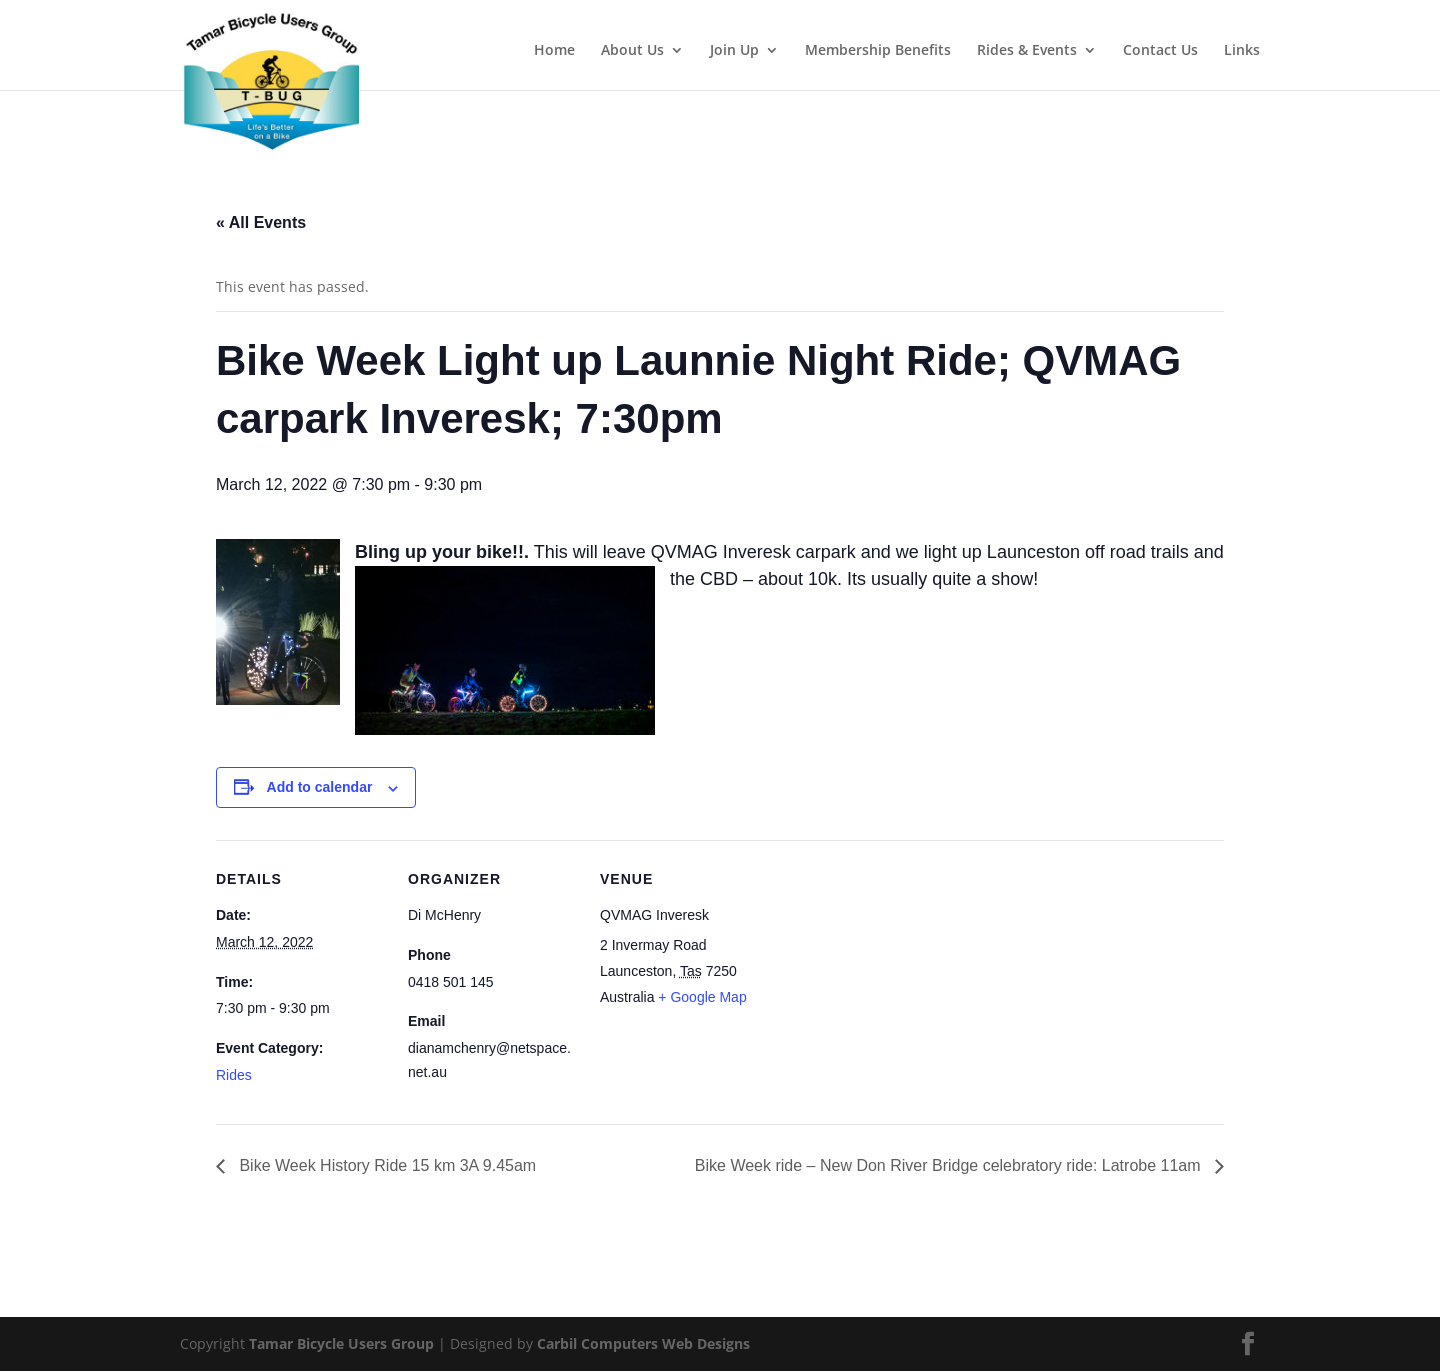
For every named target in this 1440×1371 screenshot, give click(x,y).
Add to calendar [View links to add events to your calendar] (320, 787)
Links (1242, 51)
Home (554, 51)
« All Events (261, 222)
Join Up (734, 51)
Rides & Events (1027, 51)
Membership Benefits (878, 51)
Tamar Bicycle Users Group (341, 1343)
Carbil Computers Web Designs (643, 1343)
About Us (632, 51)
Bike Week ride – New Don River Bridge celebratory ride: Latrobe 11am (950, 1165)
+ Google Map (702, 997)
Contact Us (1160, 51)
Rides (234, 1075)
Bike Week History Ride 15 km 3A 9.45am (385, 1165)
